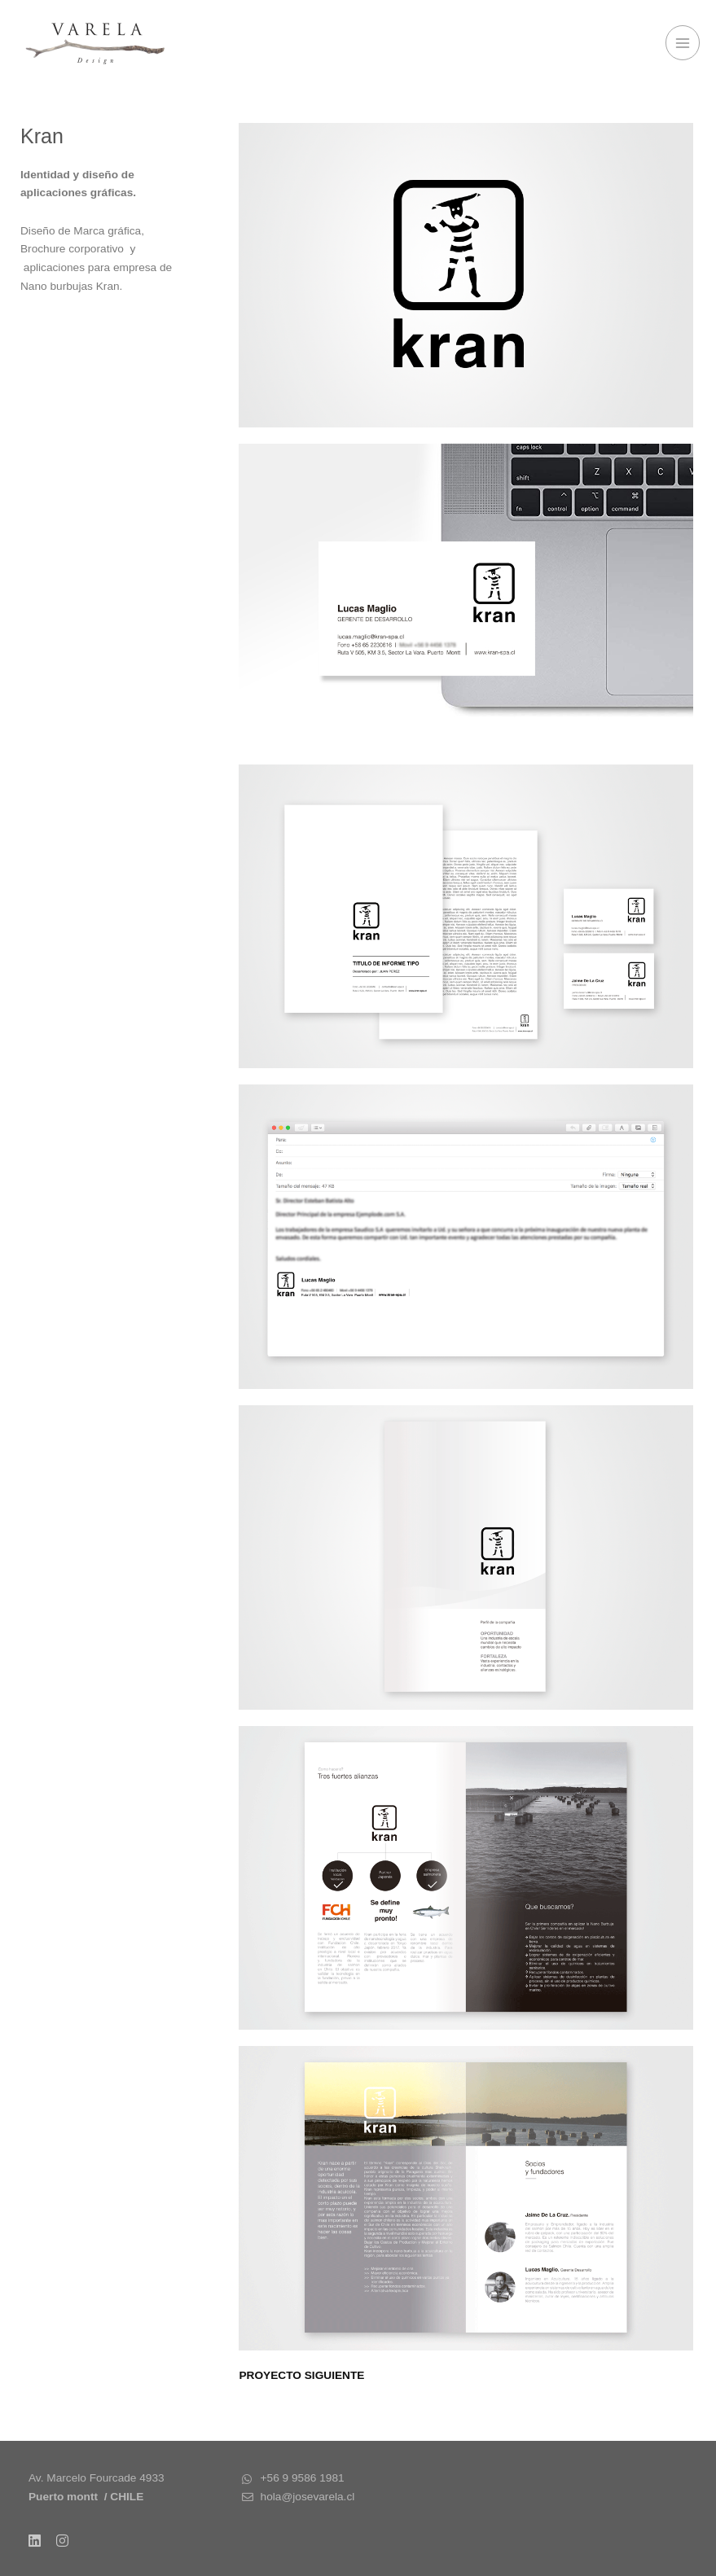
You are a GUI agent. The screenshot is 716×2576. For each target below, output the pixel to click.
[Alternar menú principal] (683, 42)
